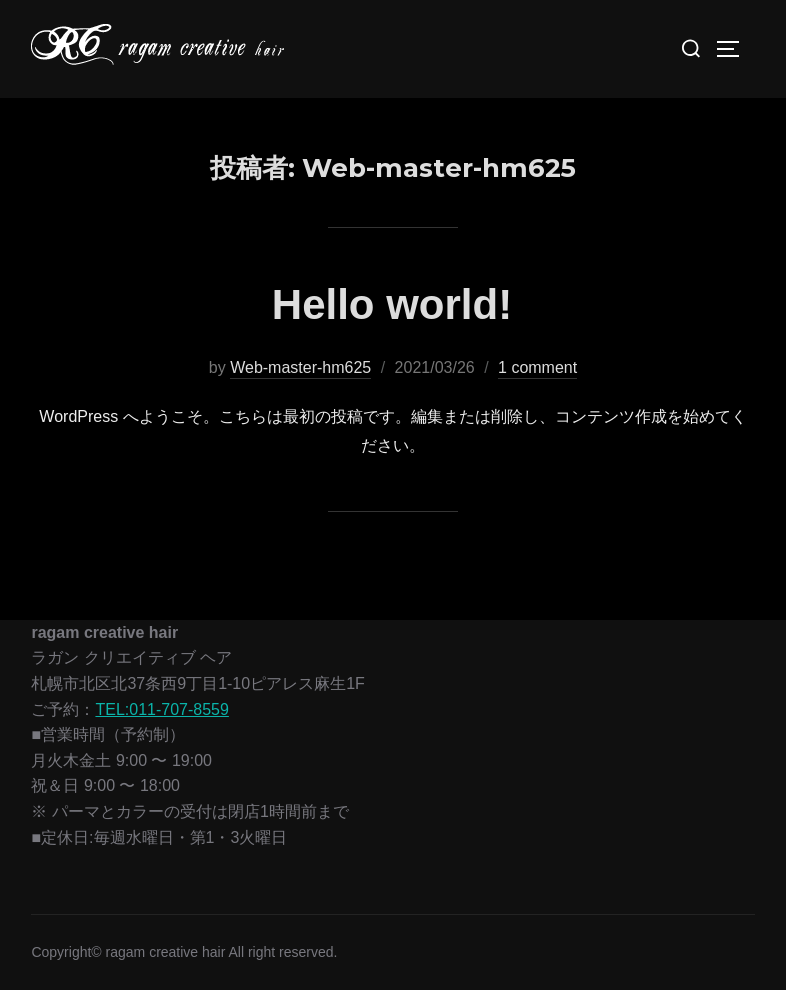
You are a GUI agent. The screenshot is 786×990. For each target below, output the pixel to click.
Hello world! (392, 304)
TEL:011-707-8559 (161, 709)
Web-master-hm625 (300, 367)
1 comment (537, 367)
